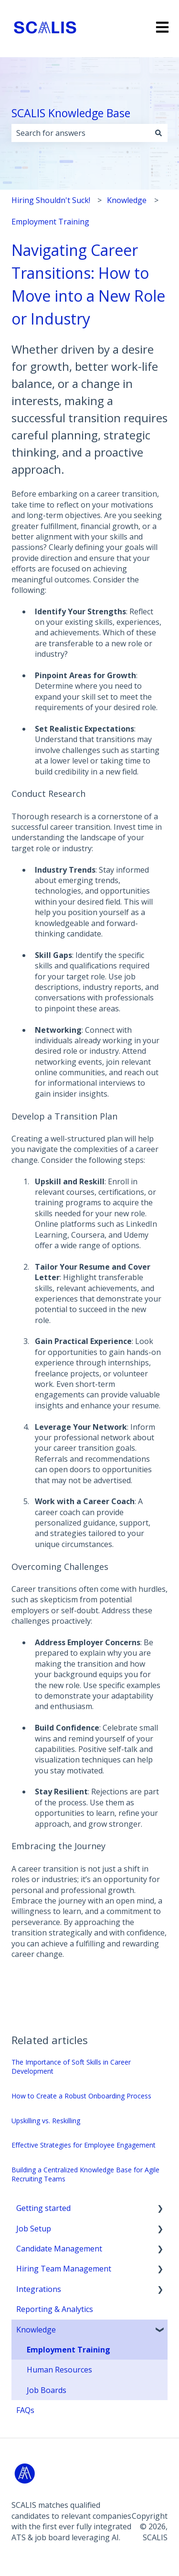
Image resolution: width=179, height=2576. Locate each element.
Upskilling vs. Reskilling (45, 2120)
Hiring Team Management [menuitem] (63, 2268)
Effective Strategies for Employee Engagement (83, 2144)
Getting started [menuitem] (43, 2208)
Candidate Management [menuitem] (59, 2248)
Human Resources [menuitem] (59, 2369)
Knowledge (127, 200)
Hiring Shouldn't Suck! (50, 200)
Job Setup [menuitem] (33, 2228)
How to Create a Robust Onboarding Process (81, 2095)
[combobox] (80, 133)
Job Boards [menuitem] (46, 2390)
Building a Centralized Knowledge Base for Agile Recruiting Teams (85, 2174)
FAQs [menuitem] (25, 2410)
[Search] (158, 133)
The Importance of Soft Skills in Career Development (71, 2066)
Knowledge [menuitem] (36, 2329)
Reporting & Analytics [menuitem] (54, 2309)
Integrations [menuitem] (38, 2289)
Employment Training (50, 221)
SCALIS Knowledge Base (70, 113)
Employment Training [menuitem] (68, 2349)
